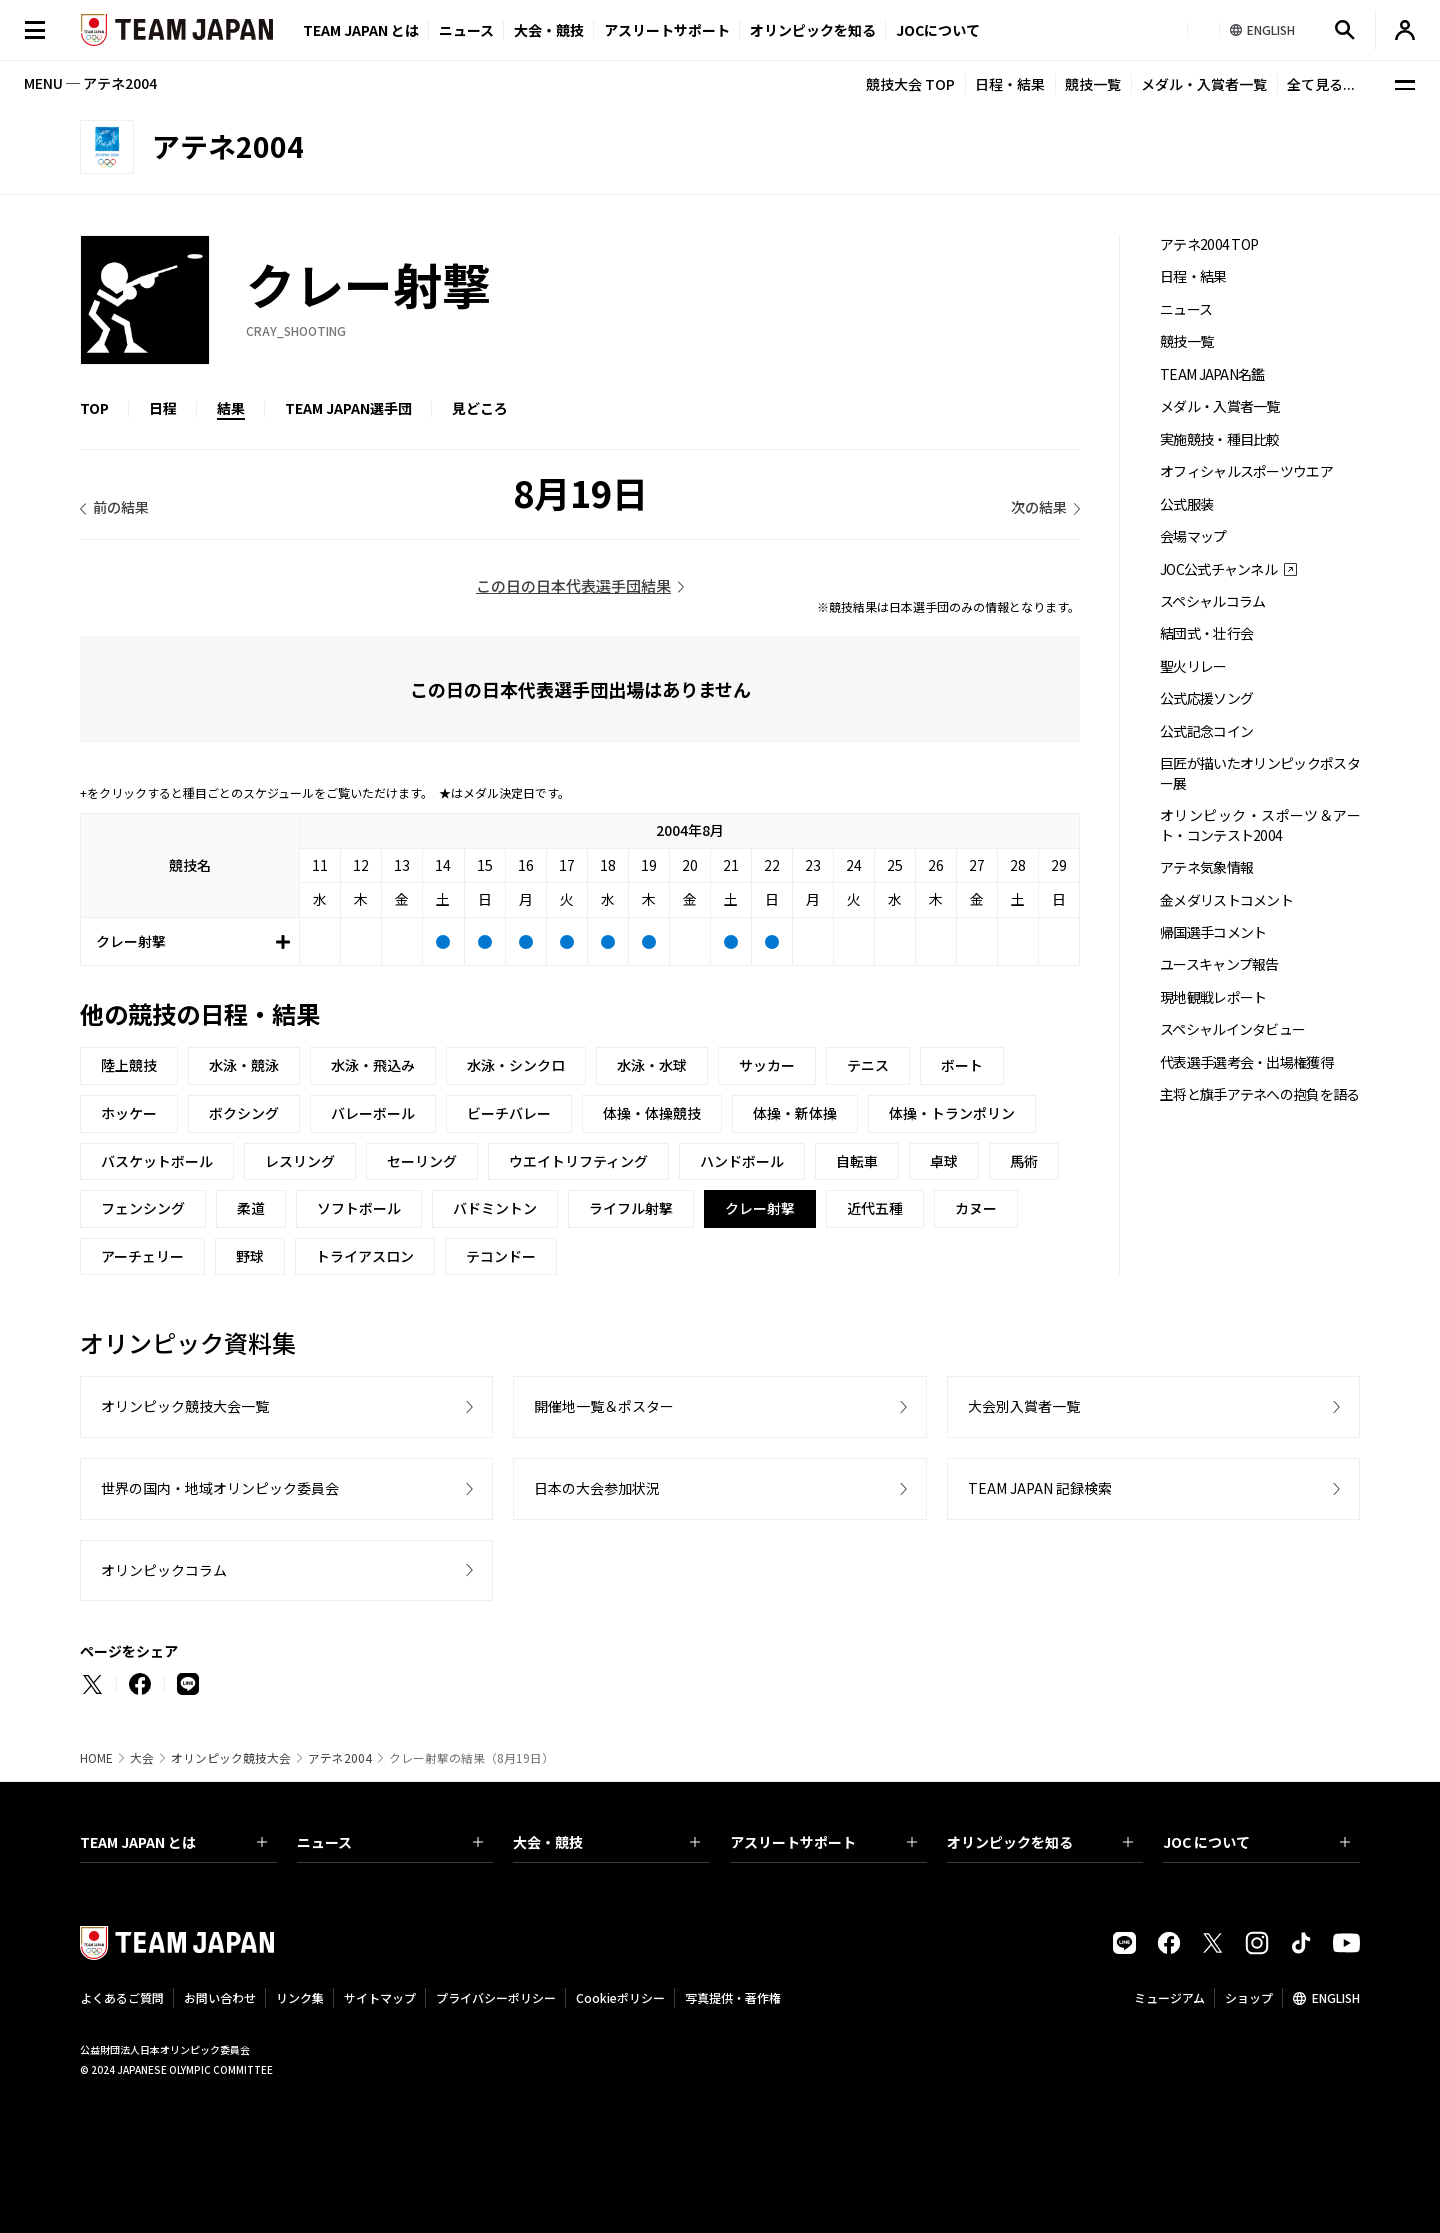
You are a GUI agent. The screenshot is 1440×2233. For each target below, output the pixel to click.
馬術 (1024, 1161)
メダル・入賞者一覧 (1204, 84)
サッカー (767, 1065)
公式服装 (1186, 504)
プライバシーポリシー (496, 1997)
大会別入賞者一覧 (1024, 1406)
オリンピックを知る (813, 30)
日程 (163, 408)
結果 (231, 408)
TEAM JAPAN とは (173, 1842)
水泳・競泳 (244, 1065)
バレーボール (373, 1113)
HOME (96, 1758)
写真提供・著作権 (733, 1997)
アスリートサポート (667, 30)
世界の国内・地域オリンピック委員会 (220, 1488)
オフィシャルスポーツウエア (1246, 471)
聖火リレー (1193, 666)
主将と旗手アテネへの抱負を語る (1260, 1094)
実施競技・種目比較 (1220, 439)
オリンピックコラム (164, 1570)
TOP (94, 408)
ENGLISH (1336, 1997)
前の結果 (121, 507)
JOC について (1256, 1842)
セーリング (422, 1161)
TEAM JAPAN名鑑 (1212, 374)
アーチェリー (142, 1256)
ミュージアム (1169, 1997)
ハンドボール (742, 1161)
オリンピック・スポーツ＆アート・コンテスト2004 (1260, 825)
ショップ (1249, 1997)
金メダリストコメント (1226, 900)
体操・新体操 (795, 1113)
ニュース (466, 30)
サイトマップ (380, 1997)
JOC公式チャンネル (1218, 569)
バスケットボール (157, 1161)
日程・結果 (1010, 84)
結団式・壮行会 (1206, 633)
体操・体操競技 (652, 1113)
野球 (250, 1256)
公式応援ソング (1206, 698)
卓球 (944, 1161)
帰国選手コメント (1213, 932)
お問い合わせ (220, 1997)
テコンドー (501, 1256)
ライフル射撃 (631, 1208)
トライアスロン (365, 1256)
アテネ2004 (340, 1758)
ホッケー (129, 1113)
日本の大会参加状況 (597, 1488)
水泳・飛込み (373, 1065)
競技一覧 (1093, 84)
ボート (962, 1065)
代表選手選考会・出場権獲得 (1246, 1062)
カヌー (976, 1208)
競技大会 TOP (910, 84)
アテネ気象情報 (1206, 867)
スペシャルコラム (1212, 601)
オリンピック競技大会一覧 (185, 1406)
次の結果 (1039, 507)
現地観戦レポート (1213, 997)
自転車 (857, 1161)
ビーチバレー (509, 1113)
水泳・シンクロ (516, 1065)
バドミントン (495, 1208)
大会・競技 (606, 1842)
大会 (142, 1758)
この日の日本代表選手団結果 (573, 585)
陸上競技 (129, 1065)
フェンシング (143, 1208)
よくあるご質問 (122, 1997)
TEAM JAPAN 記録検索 (1040, 1488)
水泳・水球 (652, 1065)
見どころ (480, 408)
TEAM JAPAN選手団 (348, 408)
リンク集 (300, 1997)
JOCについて (938, 30)
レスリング (300, 1161)
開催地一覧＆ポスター (604, 1406)
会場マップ (1193, 536)
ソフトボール (359, 1208)
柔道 (251, 1208)
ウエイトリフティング (578, 1161)
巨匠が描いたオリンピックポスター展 (1260, 773)
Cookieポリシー (620, 1997)
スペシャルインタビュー (1232, 1029)
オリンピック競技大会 (231, 1758)
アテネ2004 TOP (1209, 244)
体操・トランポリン (952, 1113)
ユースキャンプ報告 (1219, 964)
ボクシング (244, 1113)
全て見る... (1321, 84)
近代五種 (875, 1208)
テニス (868, 1065)
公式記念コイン (1206, 731)
